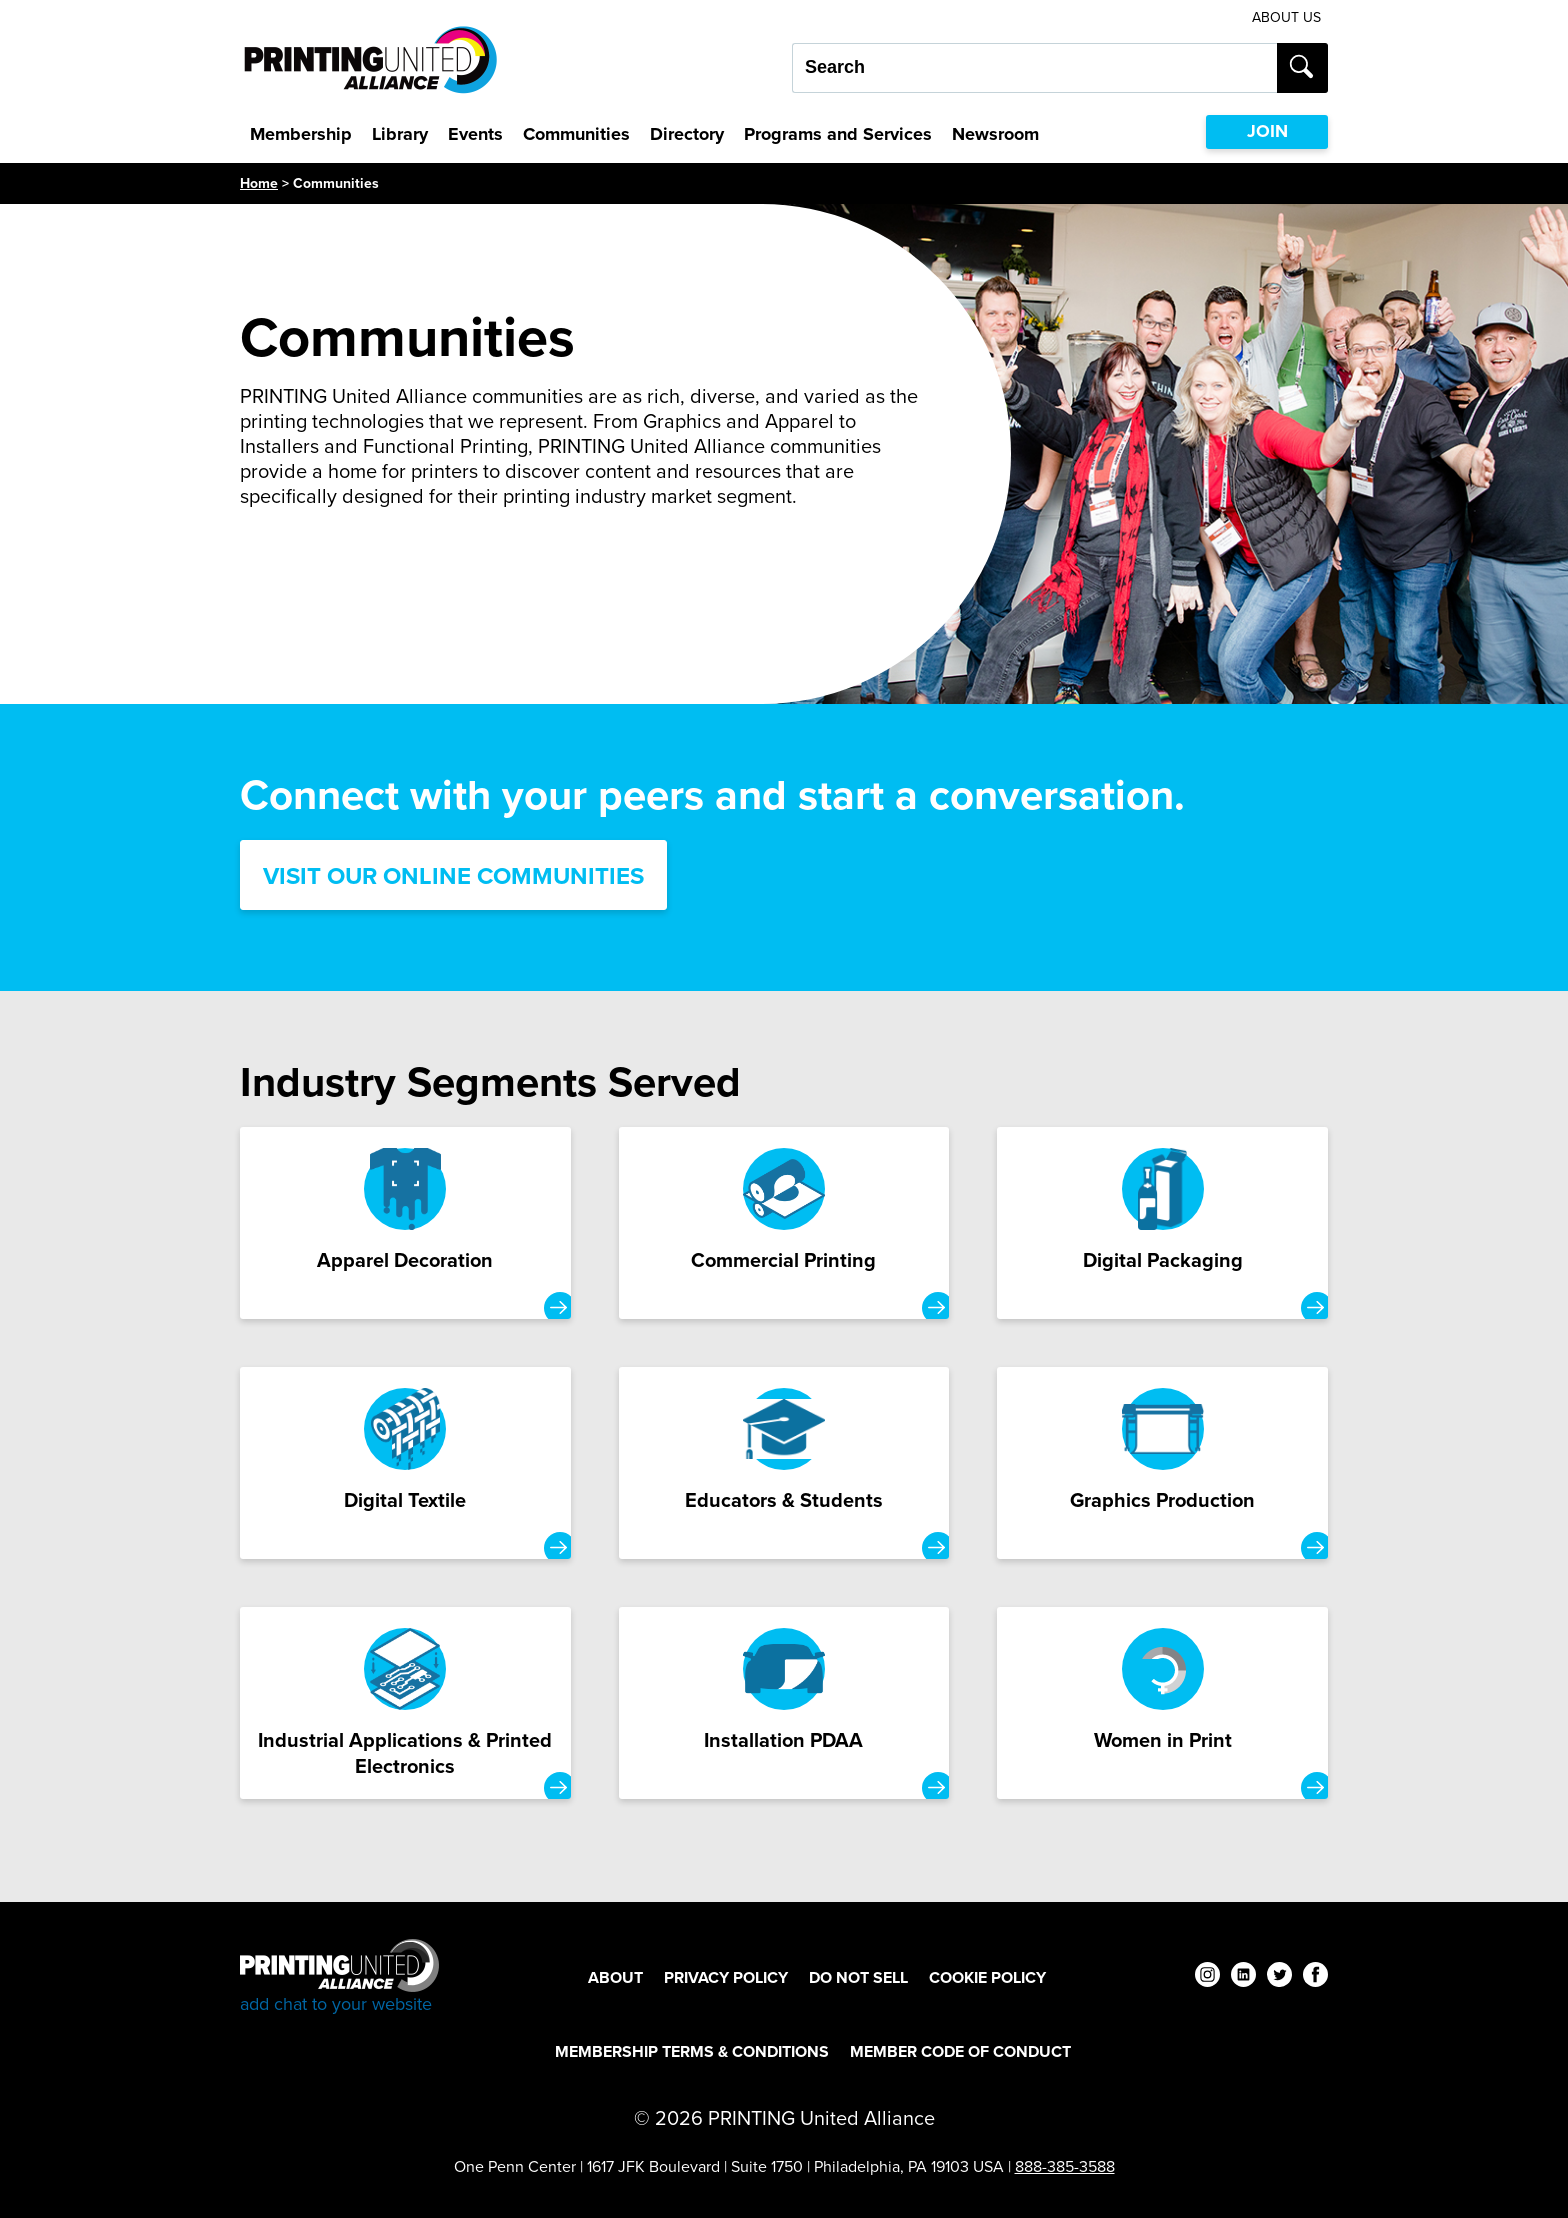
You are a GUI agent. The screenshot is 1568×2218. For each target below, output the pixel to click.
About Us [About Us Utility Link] (1286, 17)
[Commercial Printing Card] (784, 1223)
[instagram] (1207, 1977)
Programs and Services (838, 134)
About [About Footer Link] (615, 1977)
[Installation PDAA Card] (784, 1703)
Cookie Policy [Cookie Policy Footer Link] (987, 1977)
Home (259, 183)
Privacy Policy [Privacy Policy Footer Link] (726, 1977)
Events (475, 134)
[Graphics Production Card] (1162, 1463)
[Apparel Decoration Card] (405, 1223)
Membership (301, 134)
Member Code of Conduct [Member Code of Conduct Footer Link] (960, 2051)
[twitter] (1279, 1977)
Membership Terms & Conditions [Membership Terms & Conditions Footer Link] (692, 2051)
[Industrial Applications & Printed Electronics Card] (405, 1703)
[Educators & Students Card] (784, 1463)
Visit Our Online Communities (453, 876)
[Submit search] (1302, 68)
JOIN (1267, 131)
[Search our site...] (1034, 68)
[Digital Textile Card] (405, 1463)
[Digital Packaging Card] (1162, 1223)
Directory (687, 134)
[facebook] (1315, 1977)
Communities (576, 134)
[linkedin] (1243, 1977)
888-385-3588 (1065, 2166)
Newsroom (995, 134)
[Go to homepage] (339, 1977)
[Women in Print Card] (1162, 1703)
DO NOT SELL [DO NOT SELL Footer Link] (858, 1977)
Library (400, 134)
